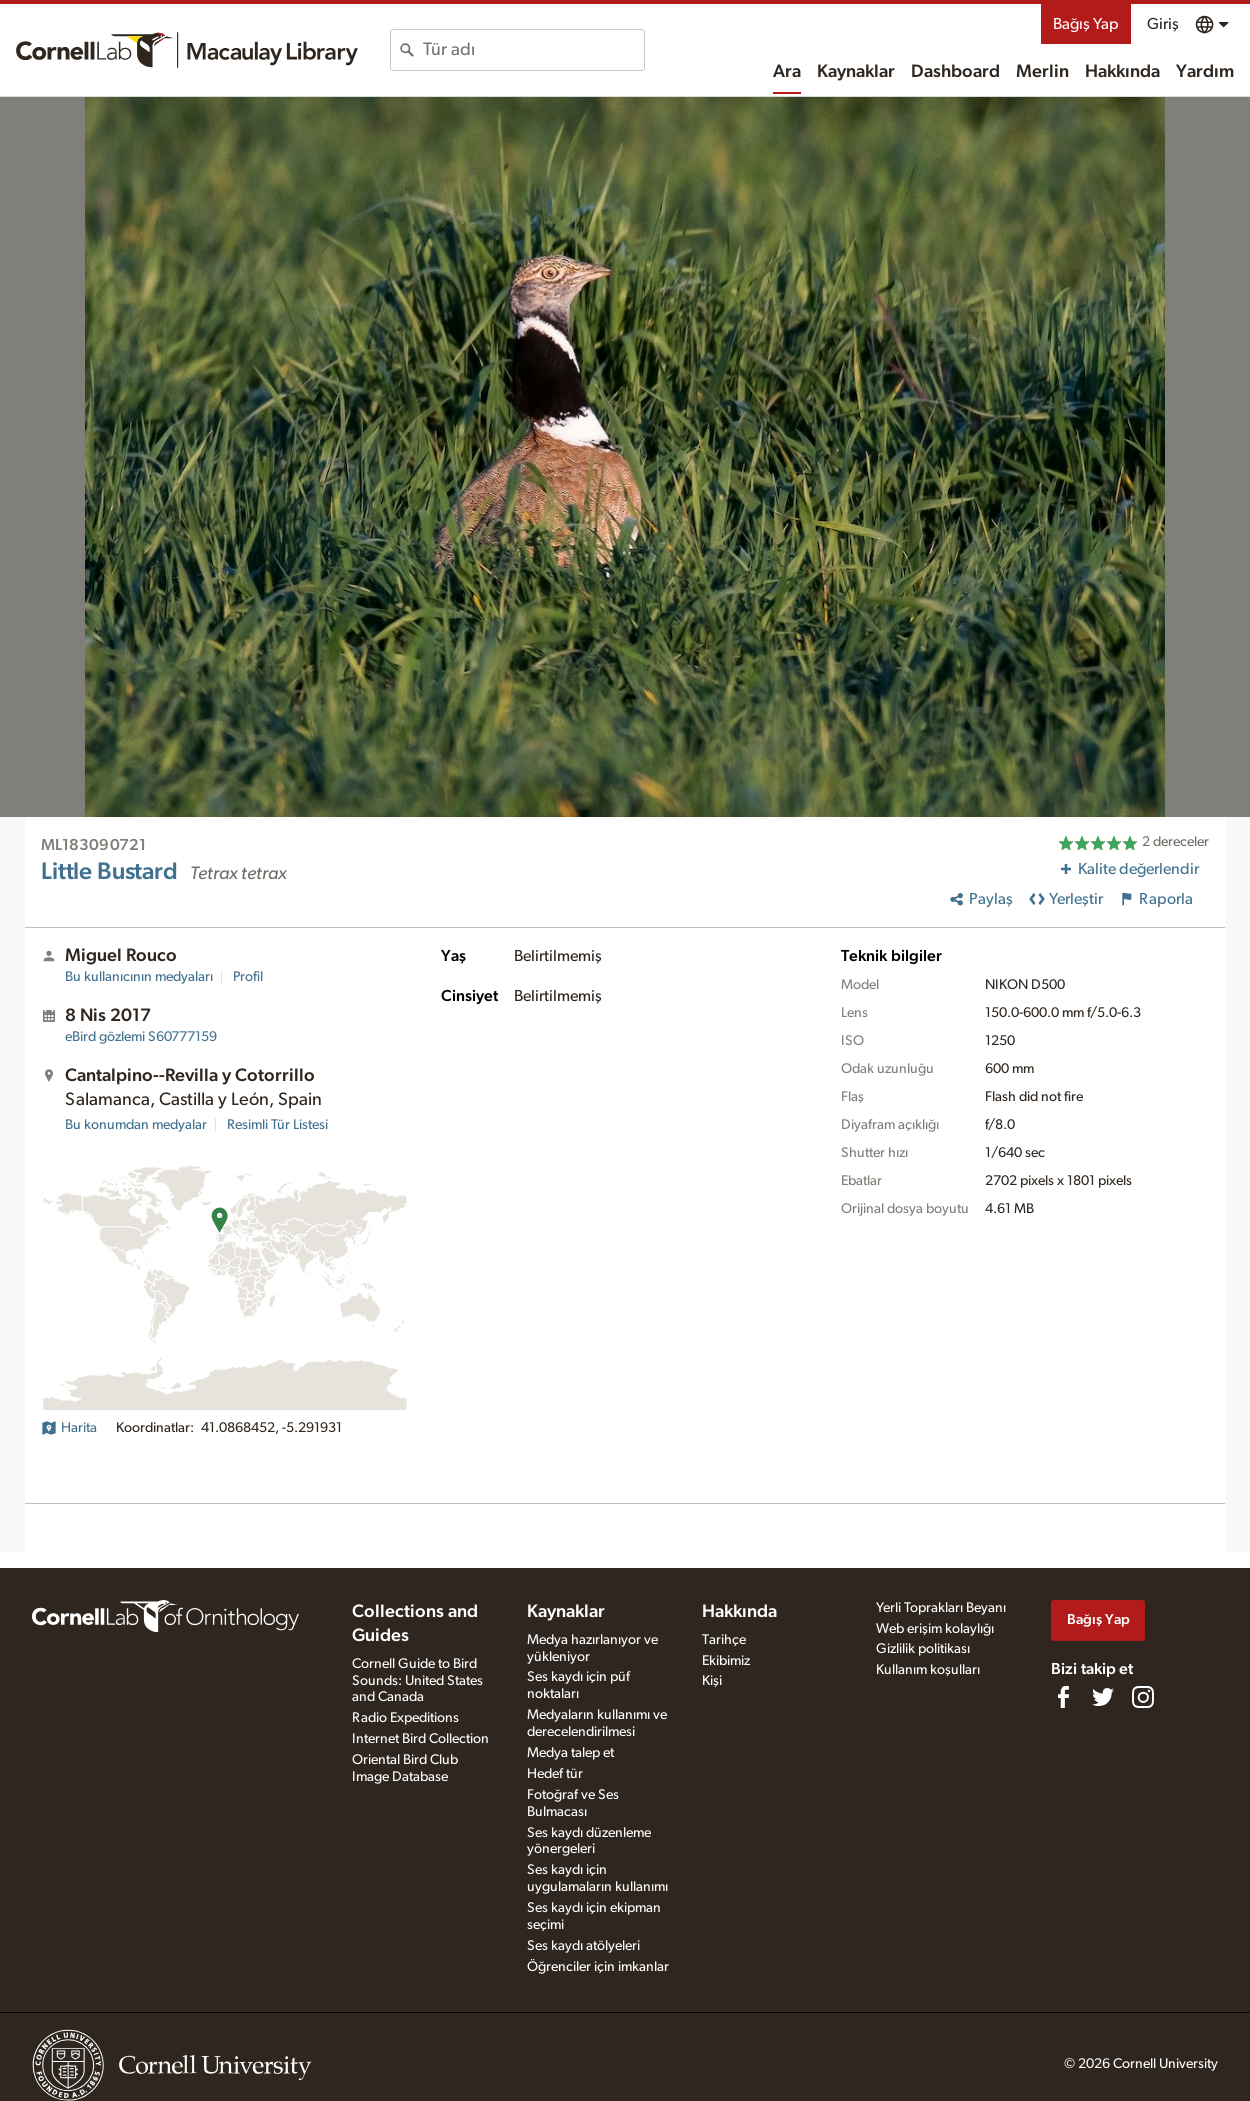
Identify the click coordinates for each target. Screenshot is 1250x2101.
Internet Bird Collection (420, 1739)
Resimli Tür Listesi (277, 1125)
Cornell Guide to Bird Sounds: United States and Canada (417, 1681)
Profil (248, 977)
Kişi (712, 1681)
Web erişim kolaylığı (935, 1629)
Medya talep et (570, 1753)
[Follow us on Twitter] (1103, 1697)
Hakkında (1122, 72)
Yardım (1205, 72)
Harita (69, 1428)
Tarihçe (724, 1640)
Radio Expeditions (405, 1718)
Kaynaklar (856, 72)
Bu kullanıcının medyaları (139, 977)
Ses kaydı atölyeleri (583, 1946)
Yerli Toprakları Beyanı (941, 1608)
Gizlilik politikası (923, 1649)
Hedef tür (555, 1774)
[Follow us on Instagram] (1143, 1697)
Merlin (1042, 72)
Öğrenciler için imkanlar (598, 1967)
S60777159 (141, 1037)
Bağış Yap (1086, 24)
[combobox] (533, 50)
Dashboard (955, 72)
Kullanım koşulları (928, 1670)
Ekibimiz (726, 1661)
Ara (787, 72)
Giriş (1163, 24)
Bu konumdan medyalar (136, 1125)
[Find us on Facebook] (1063, 1697)
